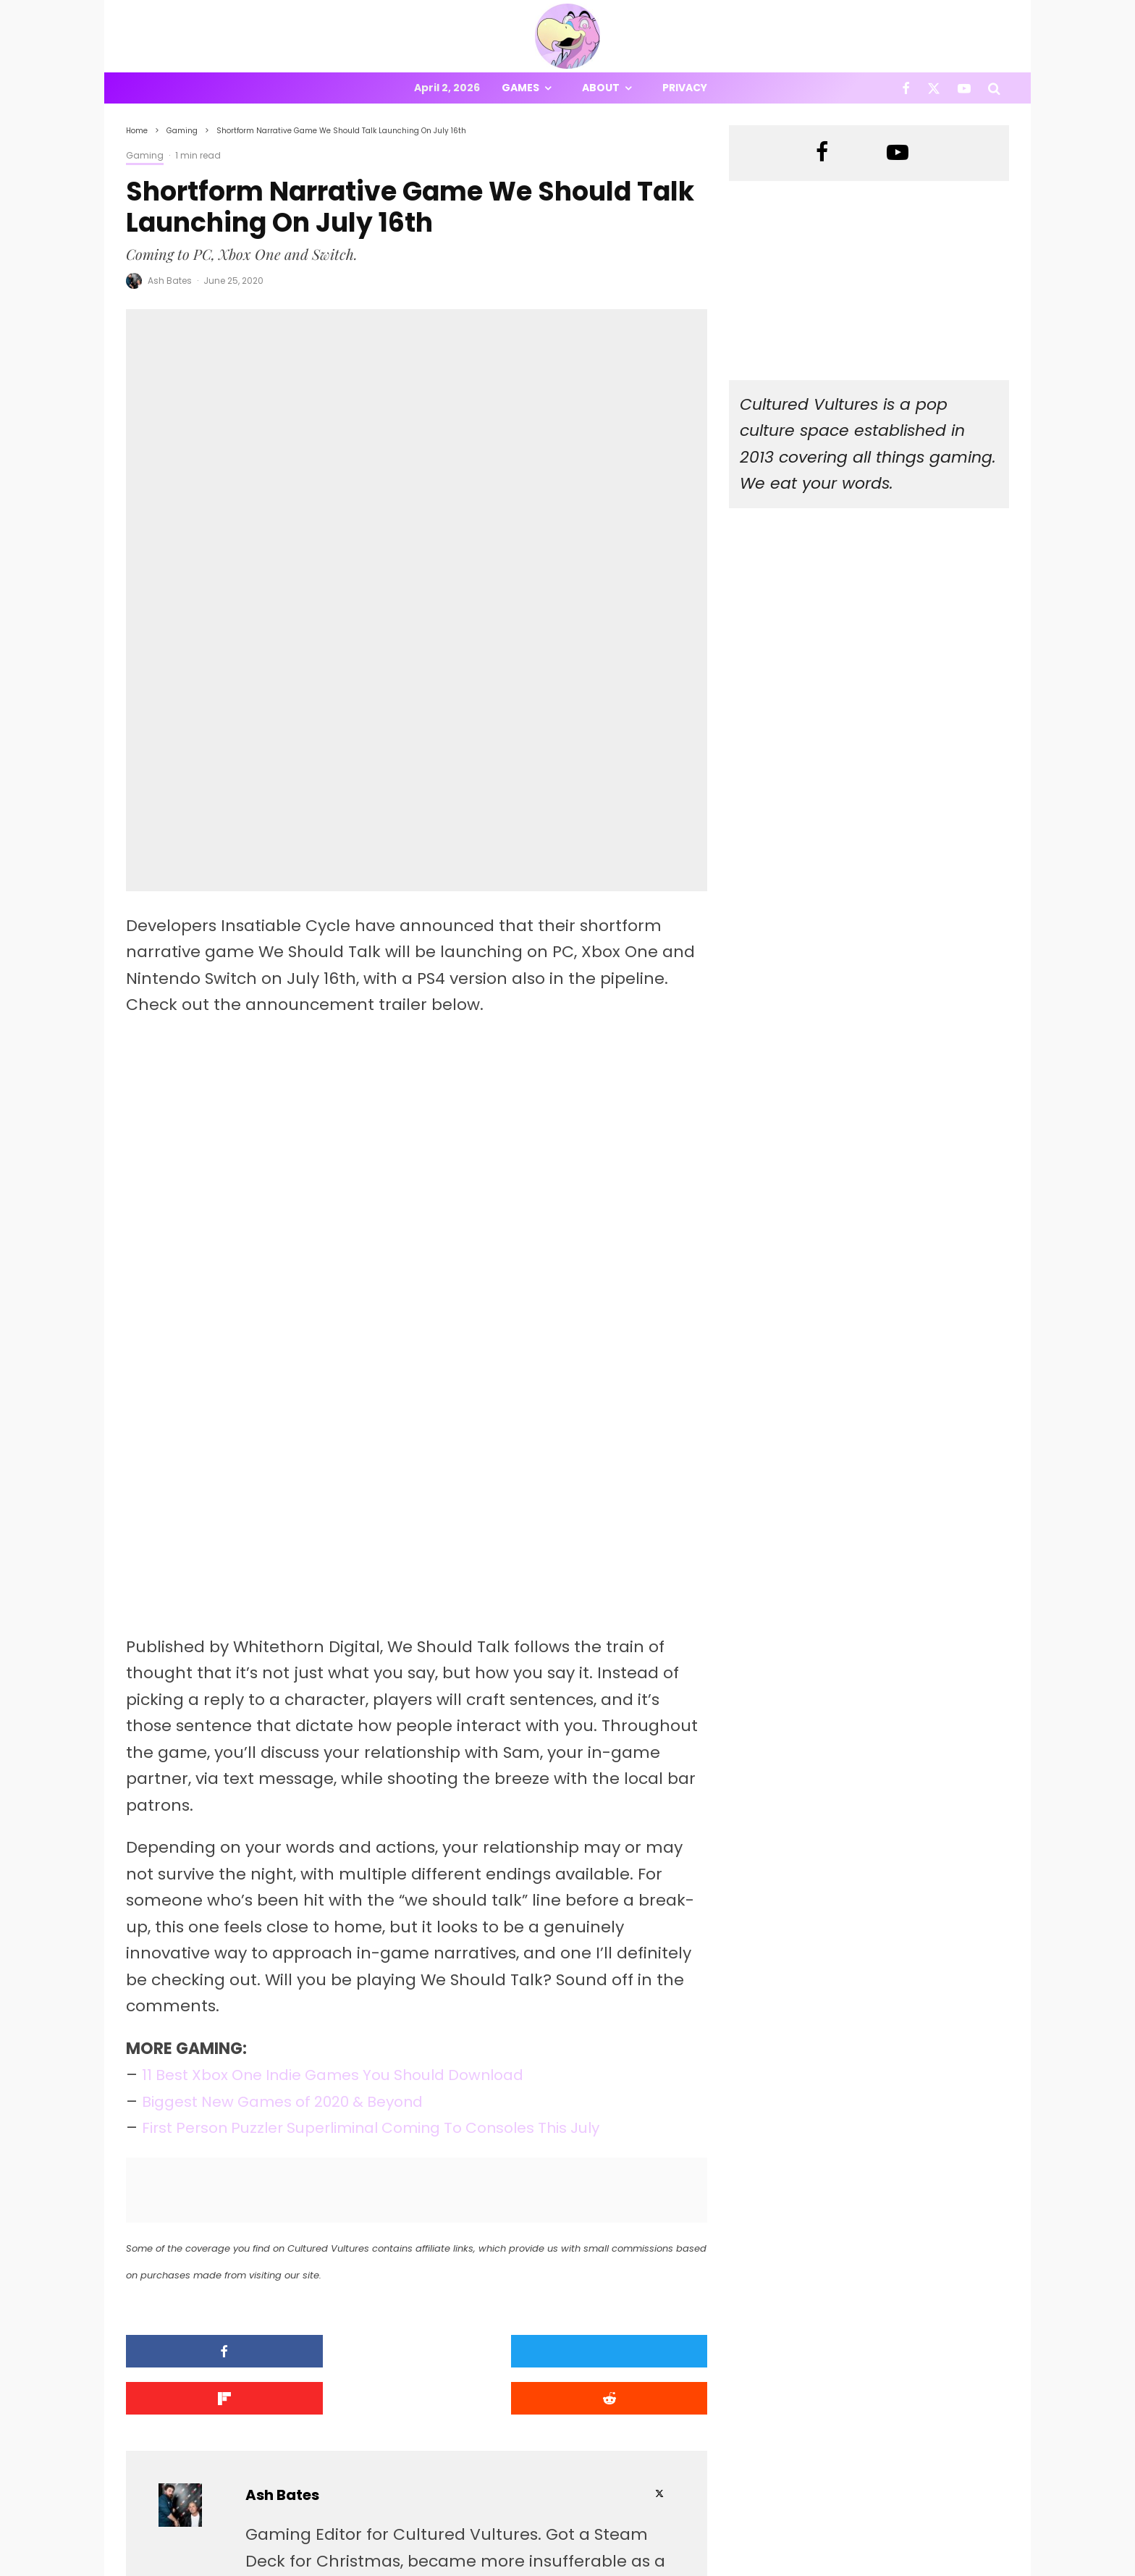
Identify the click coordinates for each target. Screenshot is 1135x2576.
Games (520, 87)
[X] (934, 88)
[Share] (195, 2096)
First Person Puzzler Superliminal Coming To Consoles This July (393, 1873)
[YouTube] (964, 88)
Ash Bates (170, 280)
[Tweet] (343, 2096)
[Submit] (638, 2096)
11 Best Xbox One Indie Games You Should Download (351, 1820)
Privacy (684, 87)
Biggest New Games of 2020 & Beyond (294, 1846)
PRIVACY (278, 2567)
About (601, 87)
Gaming (145, 155)
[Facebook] (906, 88)
